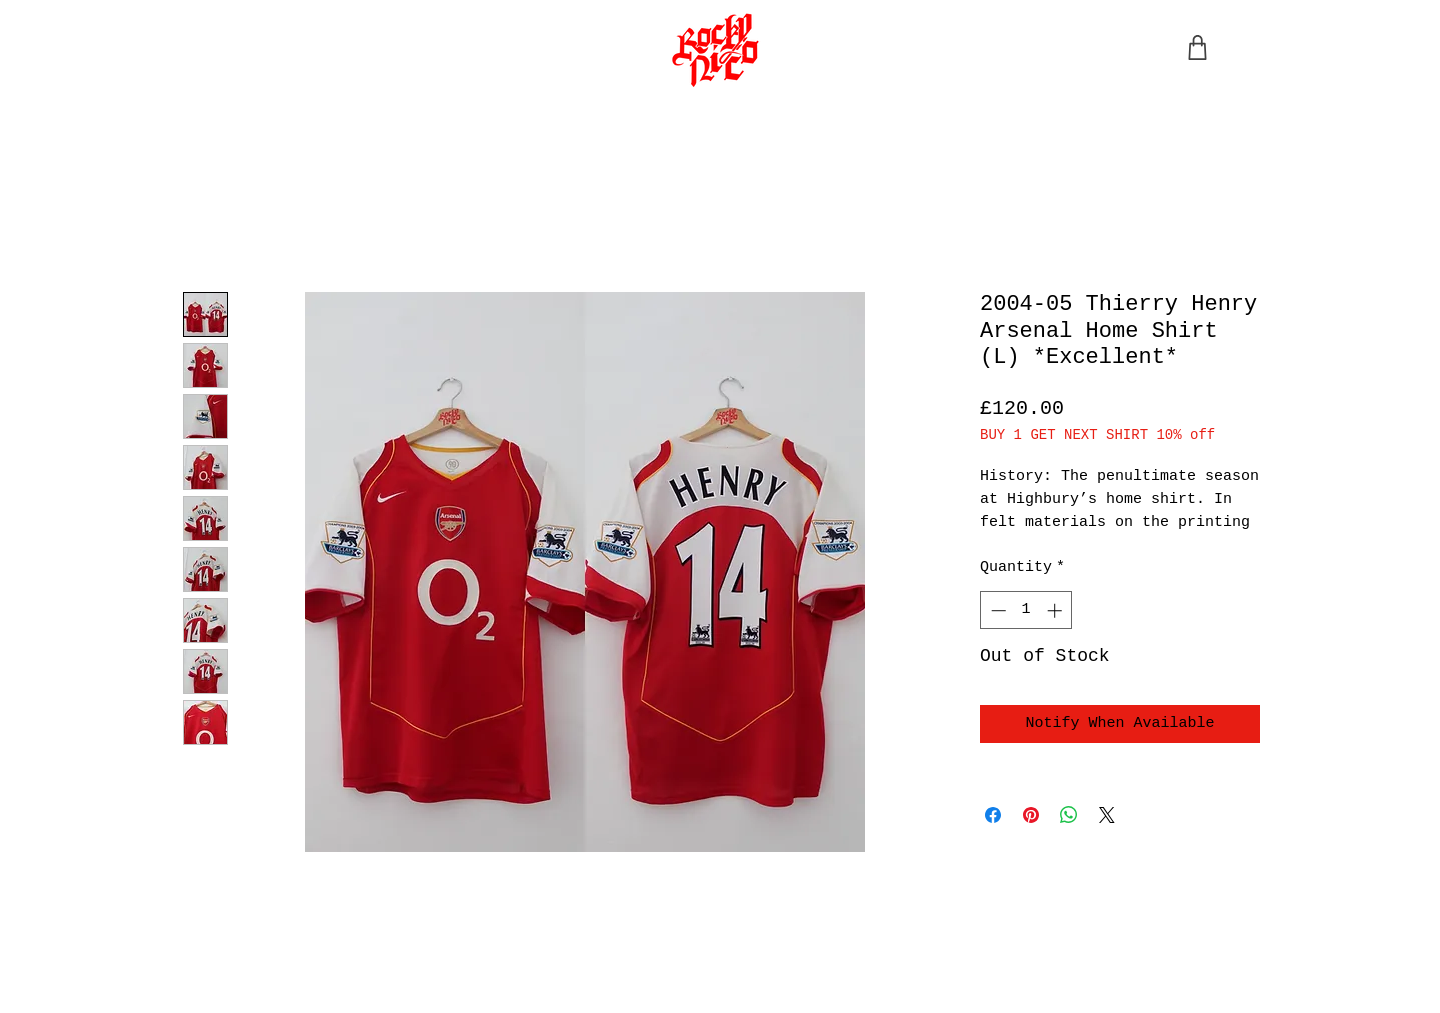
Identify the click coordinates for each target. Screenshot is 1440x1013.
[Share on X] (1107, 815)
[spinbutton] (1026, 610)
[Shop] (1197, 47)
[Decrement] (996, 610)
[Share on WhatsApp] (1069, 815)
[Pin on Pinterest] (1031, 815)
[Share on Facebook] (993, 815)
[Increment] (1056, 610)
